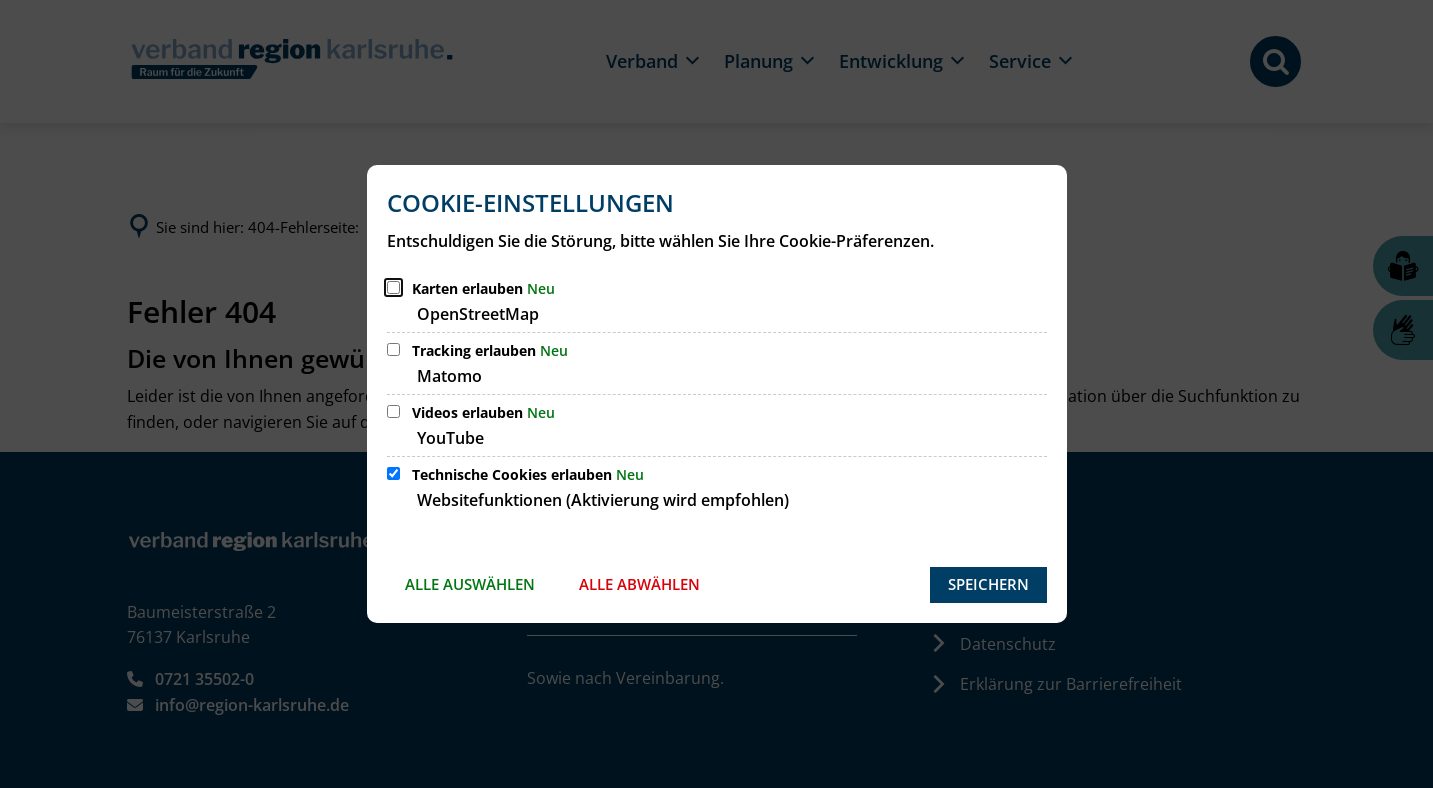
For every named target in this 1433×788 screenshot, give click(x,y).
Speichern (988, 584)
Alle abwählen (639, 584)
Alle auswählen (470, 584)
